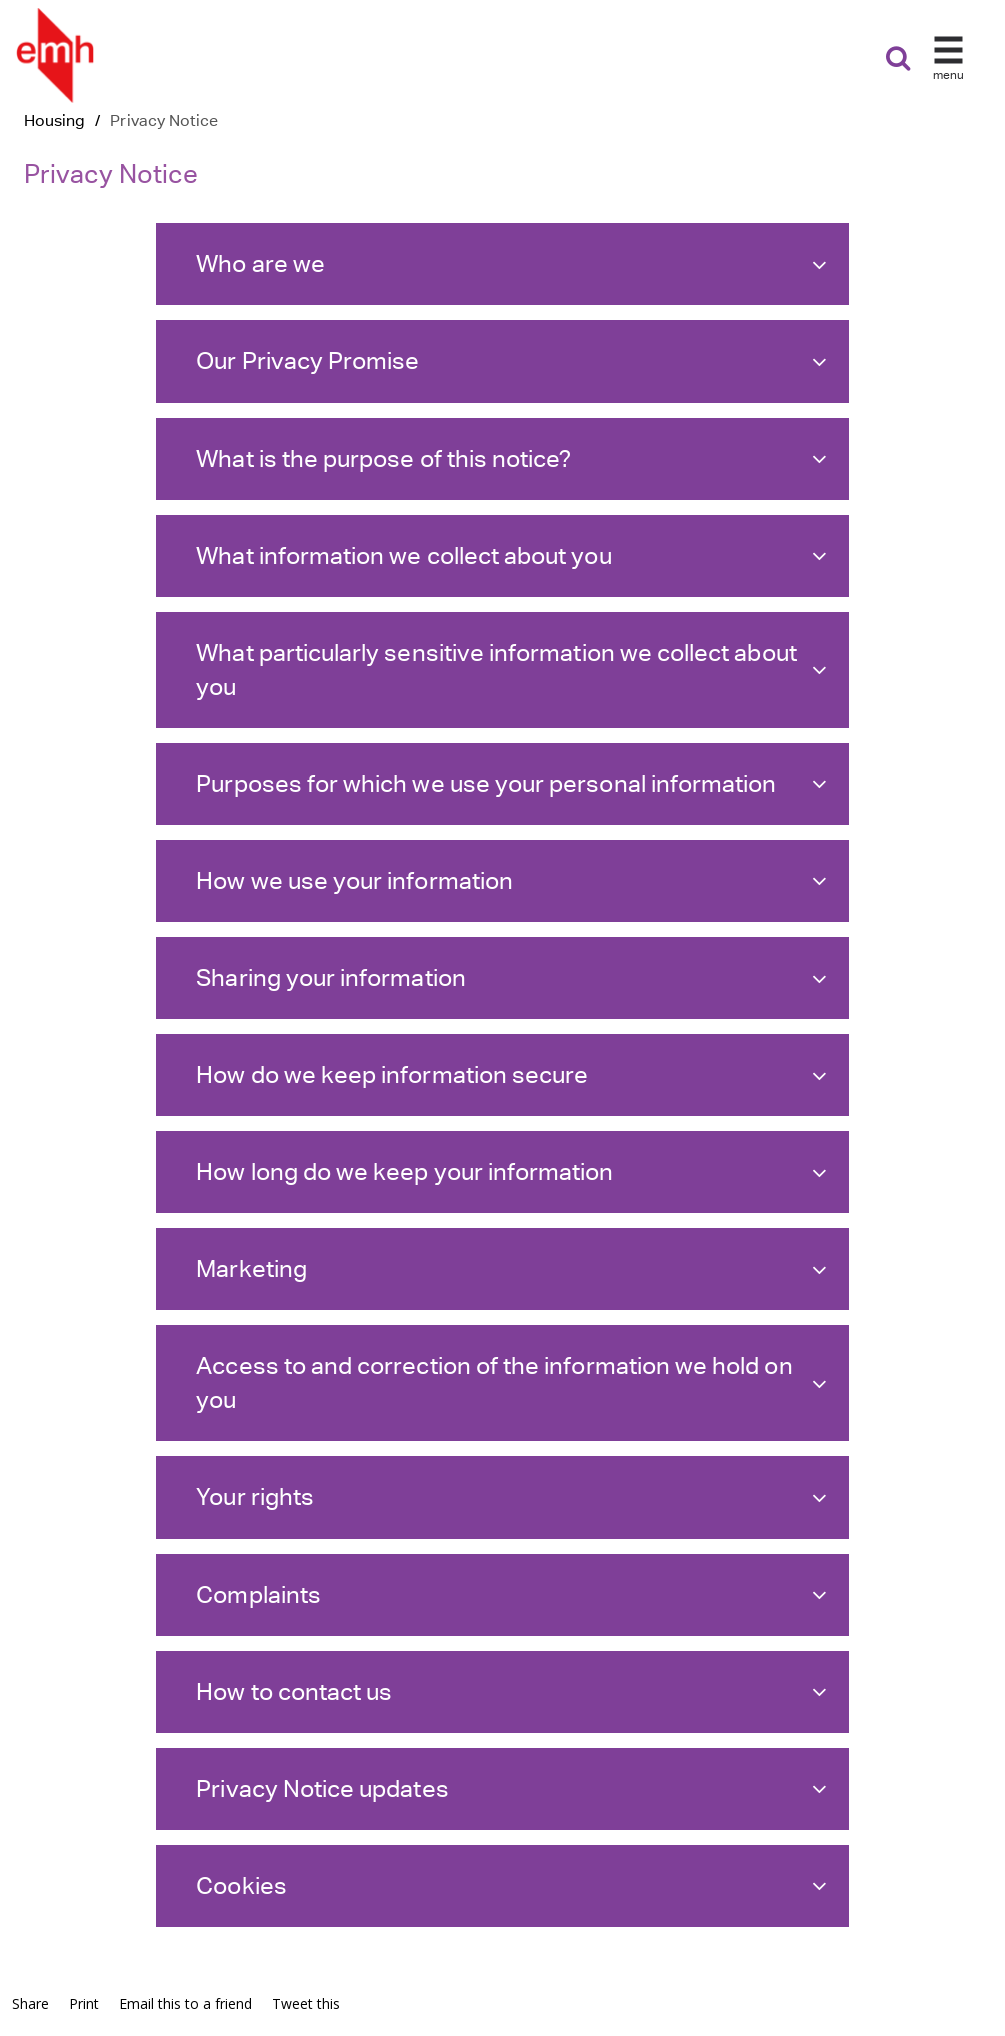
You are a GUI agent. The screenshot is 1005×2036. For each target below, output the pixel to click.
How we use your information (511, 880)
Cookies (511, 1885)
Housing (54, 120)
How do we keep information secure (511, 1074)
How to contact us (511, 1691)
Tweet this (306, 2003)
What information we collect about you (511, 555)
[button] (950, 64)
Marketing (511, 1268)
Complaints (511, 1594)
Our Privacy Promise (511, 360)
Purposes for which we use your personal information (511, 783)
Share (30, 2003)
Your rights (511, 1496)
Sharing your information (511, 977)
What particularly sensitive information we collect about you (511, 669)
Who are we (511, 263)
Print (84, 2003)
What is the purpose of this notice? (511, 458)
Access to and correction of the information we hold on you (511, 1382)
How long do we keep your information (511, 1171)
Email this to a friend (185, 2003)
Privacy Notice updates (511, 1788)
